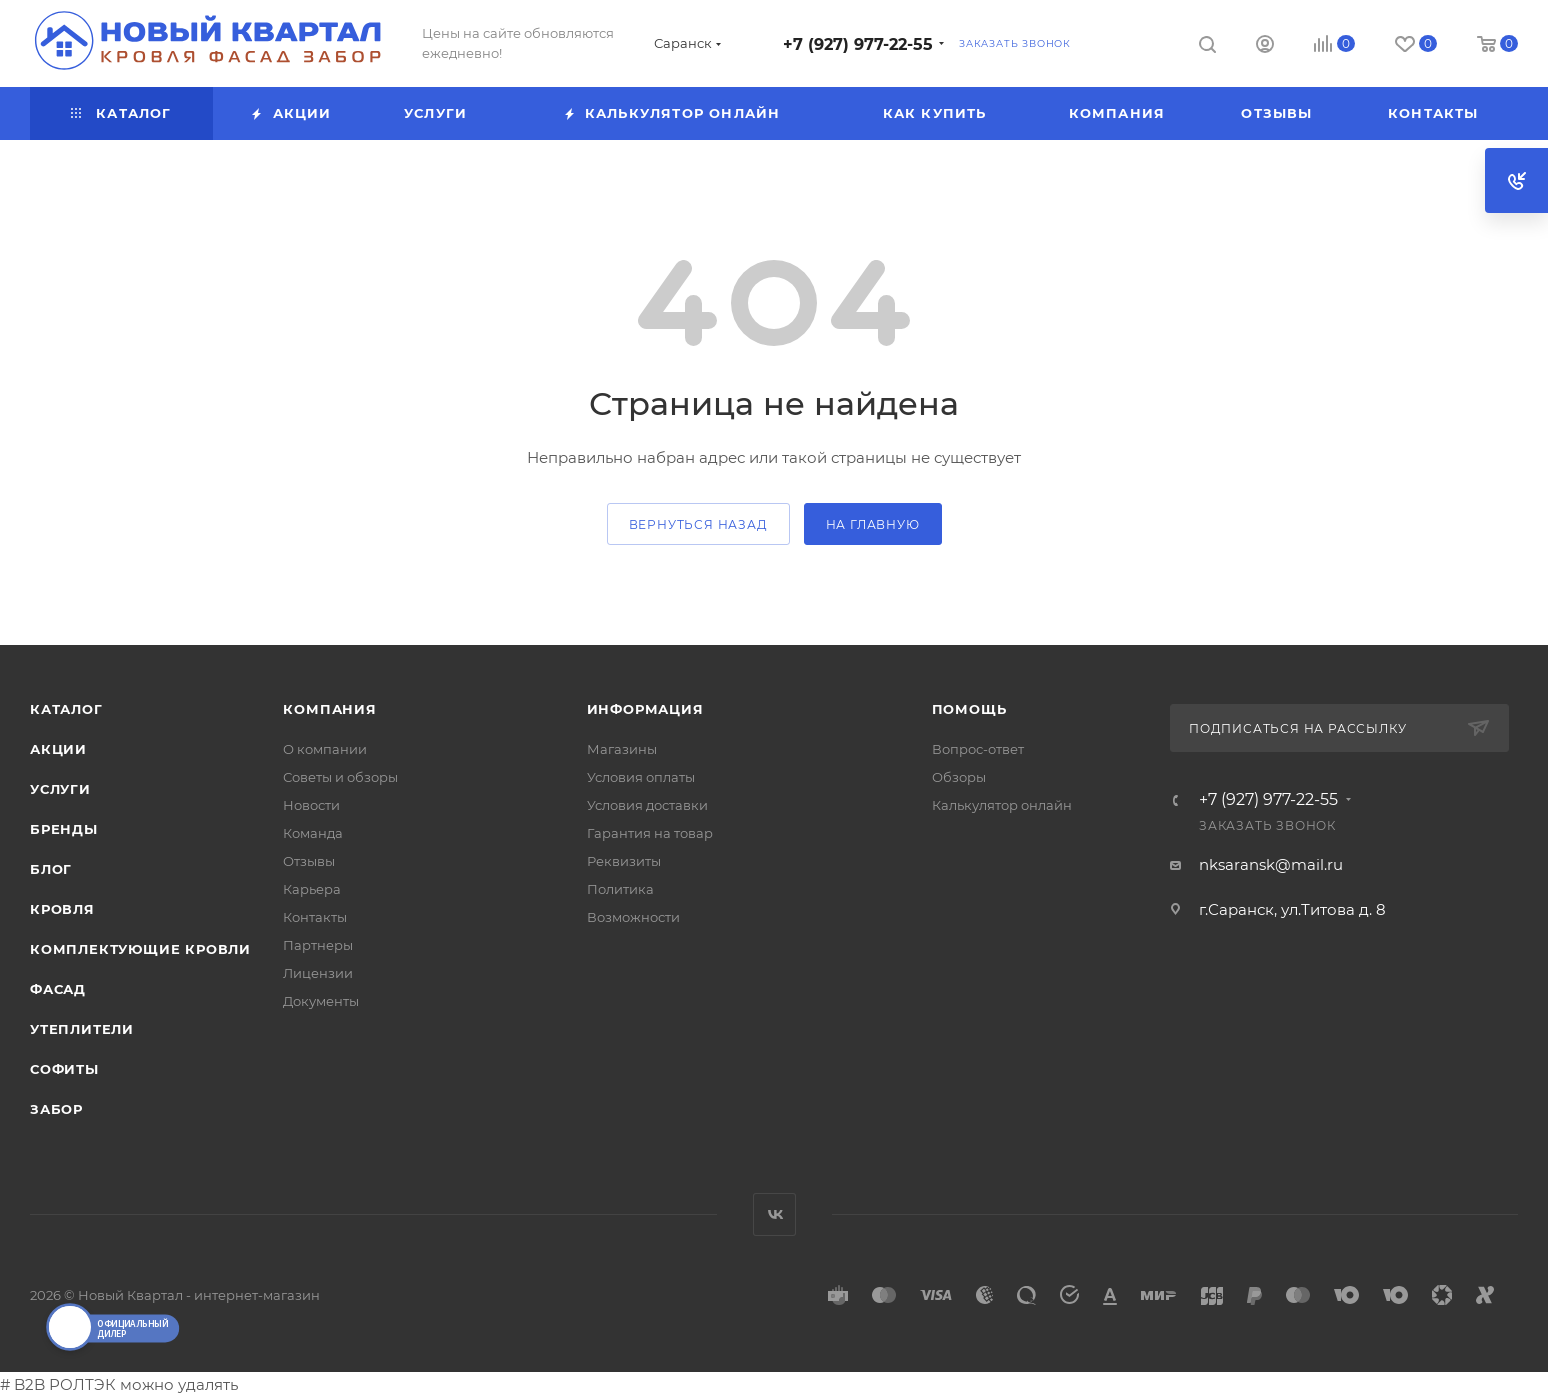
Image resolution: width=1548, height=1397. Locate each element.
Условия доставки (647, 805)
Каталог (66, 709)
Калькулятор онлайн (1002, 805)
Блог (51, 869)
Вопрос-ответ (978, 749)
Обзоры (959, 777)
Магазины (622, 749)
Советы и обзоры (340, 777)
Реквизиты (624, 861)
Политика (620, 889)
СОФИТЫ (64, 1069)
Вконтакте (774, 1214)
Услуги (60, 789)
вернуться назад (698, 524)
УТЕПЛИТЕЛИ (82, 1029)
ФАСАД (58, 989)
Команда (313, 833)
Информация (645, 709)
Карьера (312, 889)
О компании (325, 749)
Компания (329, 709)
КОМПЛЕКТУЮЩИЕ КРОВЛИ (140, 949)
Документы (321, 1001)
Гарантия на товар (650, 833)
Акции (58, 749)
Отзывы (309, 861)
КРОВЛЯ (62, 909)
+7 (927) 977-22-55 (858, 44)
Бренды (64, 829)
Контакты (315, 917)
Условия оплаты (641, 777)
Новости (311, 805)
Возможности (633, 917)
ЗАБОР (56, 1109)
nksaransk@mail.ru (1271, 864)
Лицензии (318, 973)
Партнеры (318, 945)
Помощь (969, 709)
